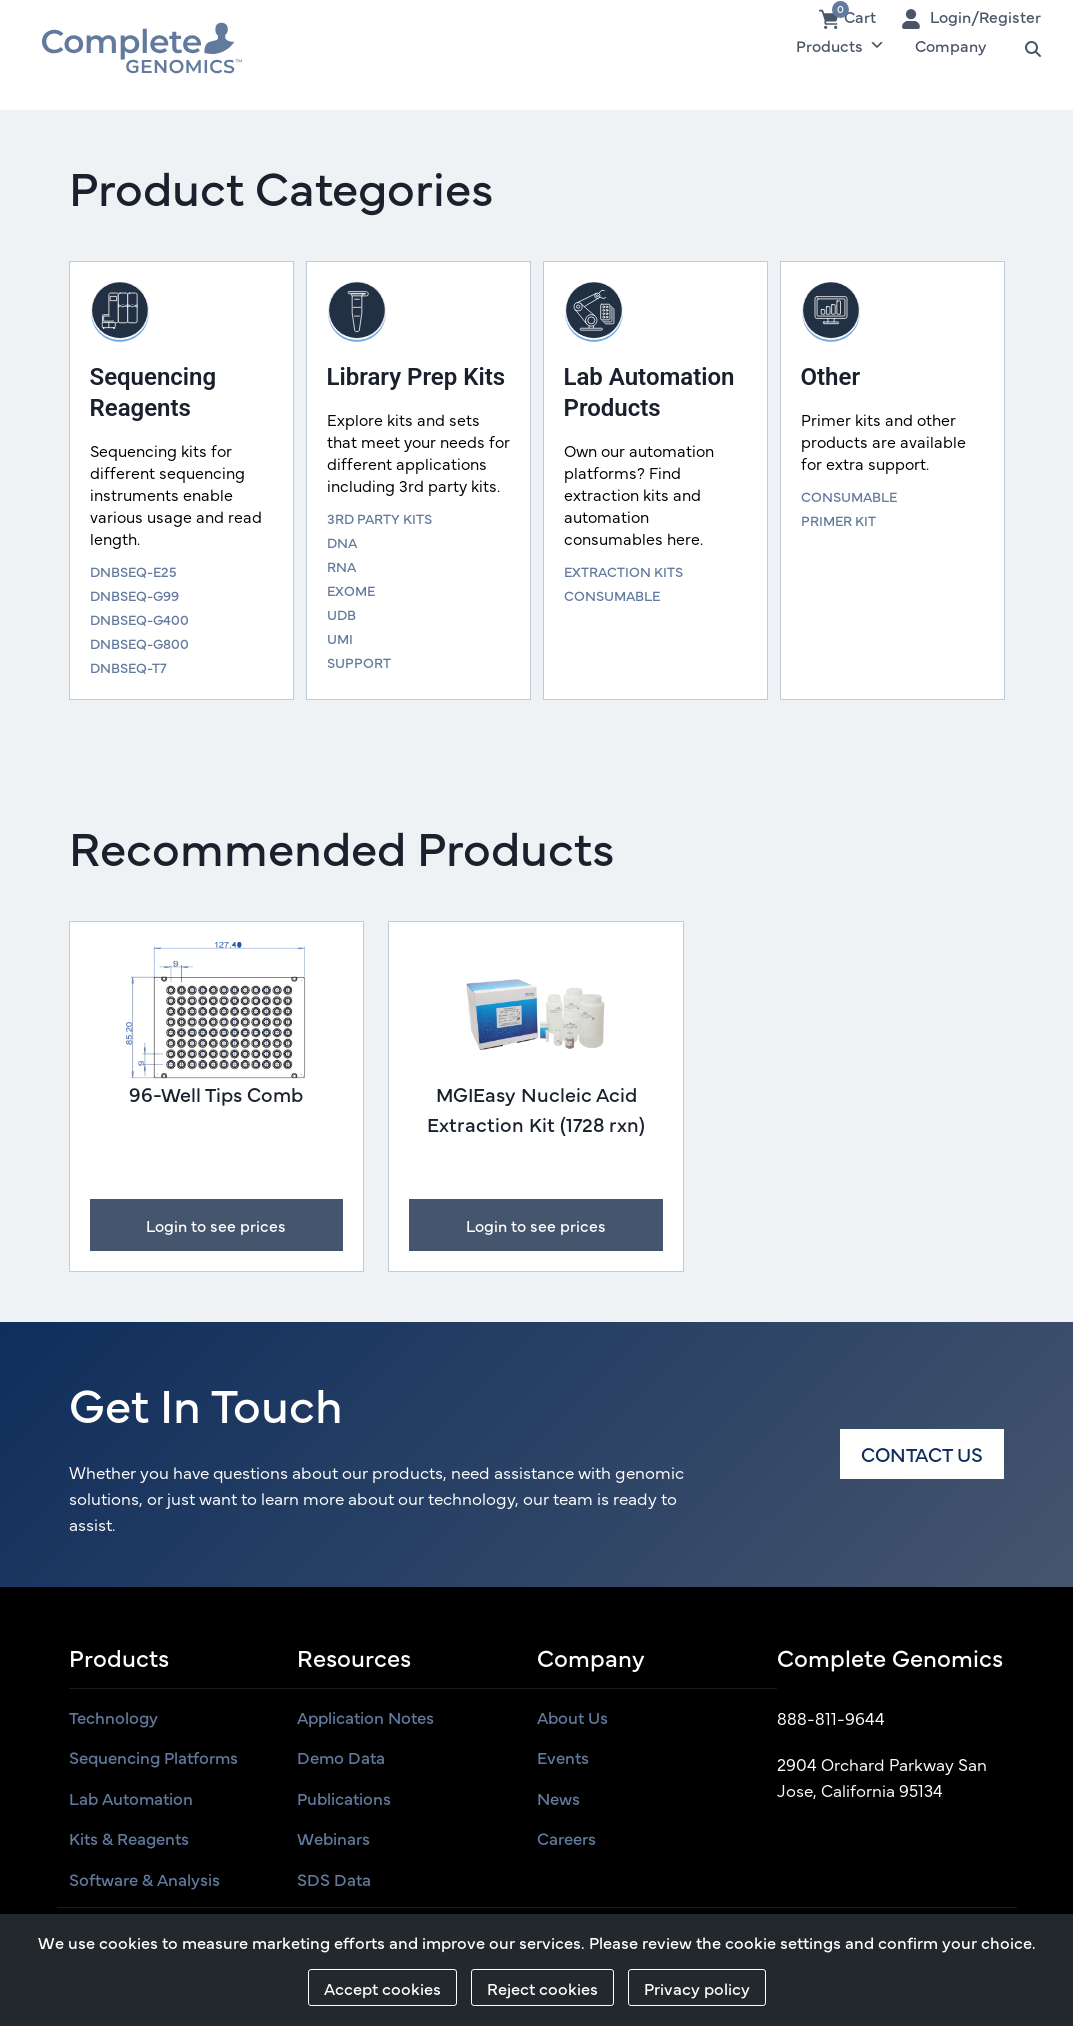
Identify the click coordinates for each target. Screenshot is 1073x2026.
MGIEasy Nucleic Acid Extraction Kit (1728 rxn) (536, 1108)
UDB (341, 614)
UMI (340, 638)
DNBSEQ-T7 (128, 667)
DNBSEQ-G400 (139, 619)
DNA (342, 542)
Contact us (922, 1453)
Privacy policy (697, 1987)
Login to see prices (216, 1225)
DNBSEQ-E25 (133, 571)
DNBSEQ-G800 (139, 643)
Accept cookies (382, 1987)
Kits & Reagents (129, 1838)
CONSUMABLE (612, 595)
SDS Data (334, 1879)
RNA (341, 566)
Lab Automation (131, 1798)
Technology (113, 1717)
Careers (566, 1838)
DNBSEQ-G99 (134, 595)
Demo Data (341, 1757)
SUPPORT (359, 662)
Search (1023, 45)
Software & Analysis (144, 1879)
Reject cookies (542, 1987)
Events (563, 1757)
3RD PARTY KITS (379, 518)
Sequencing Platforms (153, 1757)
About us (572, 1717)
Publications (344, 1798)
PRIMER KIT (838, 520)
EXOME (351, 590)
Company (950, 45)
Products (840, 45)
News (558, 1798)
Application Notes (365, 1717)
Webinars (333, 1838)
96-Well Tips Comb (216, 1093)
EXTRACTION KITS (623, 571)
